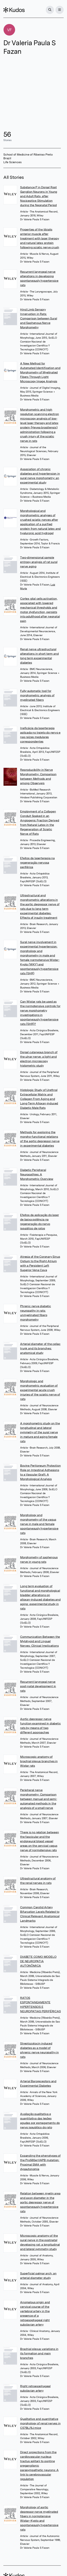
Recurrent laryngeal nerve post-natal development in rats (38, 1686)
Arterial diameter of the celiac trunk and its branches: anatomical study (40, 1348)
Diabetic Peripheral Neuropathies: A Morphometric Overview (36, 1174)
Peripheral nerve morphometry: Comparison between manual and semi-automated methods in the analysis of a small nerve (38, 1799)
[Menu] (59, 10)
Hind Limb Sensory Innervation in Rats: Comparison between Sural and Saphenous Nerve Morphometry (38, 318)
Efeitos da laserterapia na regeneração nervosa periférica (37, 862)
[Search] (50, 10)
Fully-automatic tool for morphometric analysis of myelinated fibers (37, 695)
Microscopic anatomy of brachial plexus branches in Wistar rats (39, 1761)
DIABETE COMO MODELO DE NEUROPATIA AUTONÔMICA (38, 1961)
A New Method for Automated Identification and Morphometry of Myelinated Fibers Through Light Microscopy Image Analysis (40, 372)
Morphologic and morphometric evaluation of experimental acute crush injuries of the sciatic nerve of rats (40, 1390)
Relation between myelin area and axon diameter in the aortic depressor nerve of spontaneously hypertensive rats (40, 2202)
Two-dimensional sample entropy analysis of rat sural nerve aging (38, 562)
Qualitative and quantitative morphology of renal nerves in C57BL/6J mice (40, 2423)
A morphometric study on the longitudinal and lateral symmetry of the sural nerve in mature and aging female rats (40, 1432)
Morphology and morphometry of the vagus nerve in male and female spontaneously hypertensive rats (39, 1524)
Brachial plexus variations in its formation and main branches (39, 2353)
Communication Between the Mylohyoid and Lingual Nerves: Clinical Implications (40, 1641)
